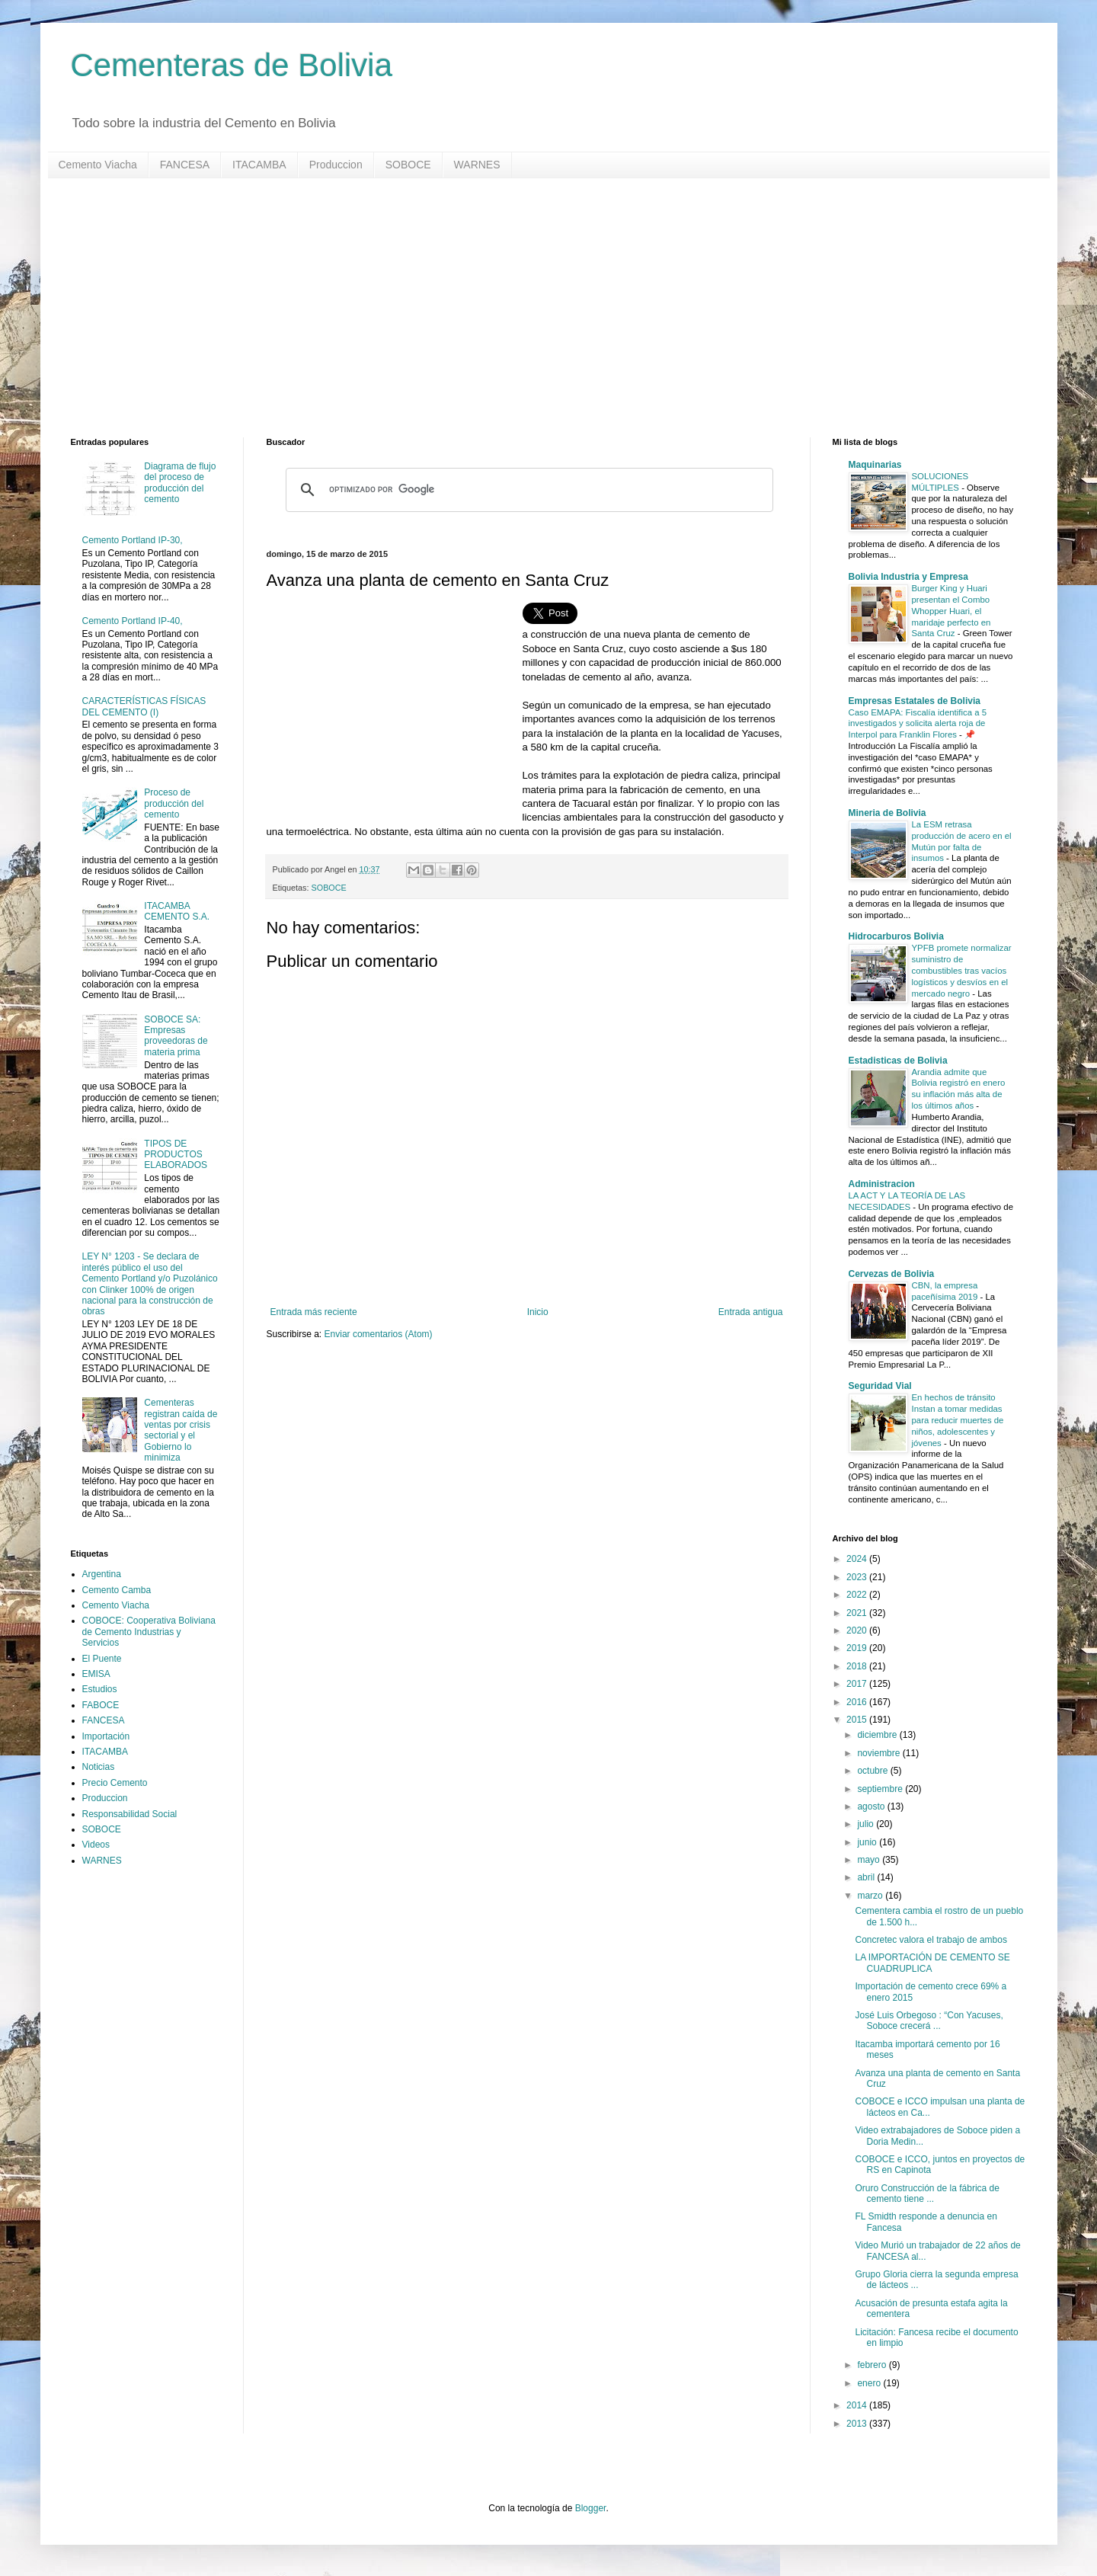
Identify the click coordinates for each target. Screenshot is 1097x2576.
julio (866, 1824)
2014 (857, 2405)
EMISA (96, 1674)
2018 (857, 1666)
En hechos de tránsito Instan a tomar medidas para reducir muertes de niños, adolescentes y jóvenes (958, 1420)
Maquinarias (875, 464)
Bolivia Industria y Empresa (908, 576)
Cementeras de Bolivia (232, 65)
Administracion (882, 1184)
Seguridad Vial (880, 1386)
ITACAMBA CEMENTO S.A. (176, 911)
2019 (857, 1648)
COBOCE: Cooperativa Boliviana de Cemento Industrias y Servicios (149, 1631)
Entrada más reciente (313, 1312)
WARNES (477, 164)
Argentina (101, 1574)
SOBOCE (408, 164)
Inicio (537, 1312)
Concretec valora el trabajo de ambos (930, 1939)
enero (870, 2383)
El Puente (102, 1658)
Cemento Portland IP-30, (132, 540)
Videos (96, 1844)
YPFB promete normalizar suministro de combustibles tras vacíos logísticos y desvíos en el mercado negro (962, 970)
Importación (106, 1736)
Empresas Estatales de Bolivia (914, 701)
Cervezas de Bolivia (892, 1274)
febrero (872, 2365)
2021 (857, 1613)
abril (867, 1877)
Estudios (99, 1689)
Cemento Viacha (98, 164)
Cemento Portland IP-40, (132, 621)
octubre (873, 1770)
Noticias (98, 1767)
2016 (857, 1702)
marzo (871, 1895)
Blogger (590, 2508)
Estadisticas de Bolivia (898, 1060)
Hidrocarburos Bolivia (896, 936)
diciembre (878, 1735)
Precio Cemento (115, 1783)
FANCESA (184, 164)
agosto (872, 1806)
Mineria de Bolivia (887, 813)
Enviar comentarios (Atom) (379, 1334)
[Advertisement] (528, 307)
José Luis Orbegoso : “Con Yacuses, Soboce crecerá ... (929, 2020)
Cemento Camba (117, 1590)
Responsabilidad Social (130, 1814)
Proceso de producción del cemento (173, 803)
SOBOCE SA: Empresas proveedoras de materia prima (175, 1036)
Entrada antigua (750, 1312)
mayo (869, 1859)
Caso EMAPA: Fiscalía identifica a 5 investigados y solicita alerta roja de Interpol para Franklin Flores (918, 724)
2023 (857, 1577)
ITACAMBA (259, 164)
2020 (857, 1630)
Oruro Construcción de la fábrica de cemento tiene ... (927, 2193)
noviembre (879, 1753)
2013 (857, 2423)
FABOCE (101, 1705)
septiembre (881, 1789)
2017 (857, 1683)
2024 (857, 1559)
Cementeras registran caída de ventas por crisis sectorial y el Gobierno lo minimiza (180, 1430)
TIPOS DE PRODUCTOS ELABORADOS (175, 1154)
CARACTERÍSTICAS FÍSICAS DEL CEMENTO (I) (144, 706)
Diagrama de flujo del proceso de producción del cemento (180, 482)
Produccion (336, 164)
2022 (857, 1594)
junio (868, 1842)
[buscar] (527, 490)
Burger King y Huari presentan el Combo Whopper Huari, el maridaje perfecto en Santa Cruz (951, 611)
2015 (857, 1719)
